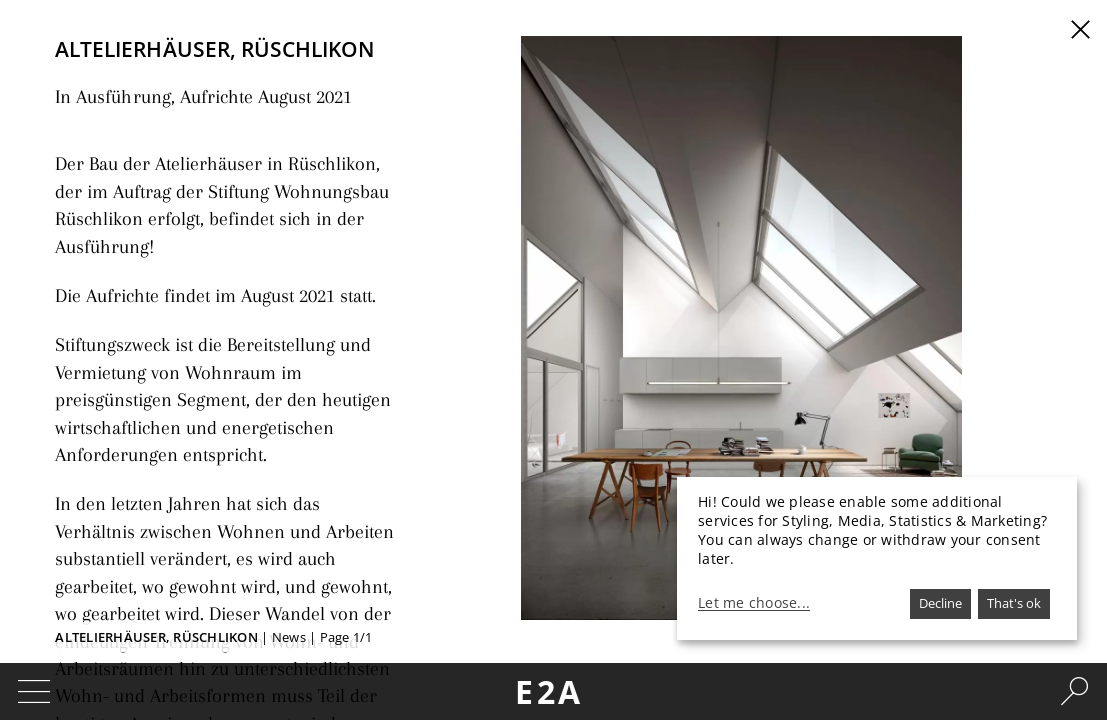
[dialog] (877, 558)
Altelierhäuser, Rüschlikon (156, 637)
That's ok (1014, 603)
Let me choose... (754, 603)
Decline (940, 603)
